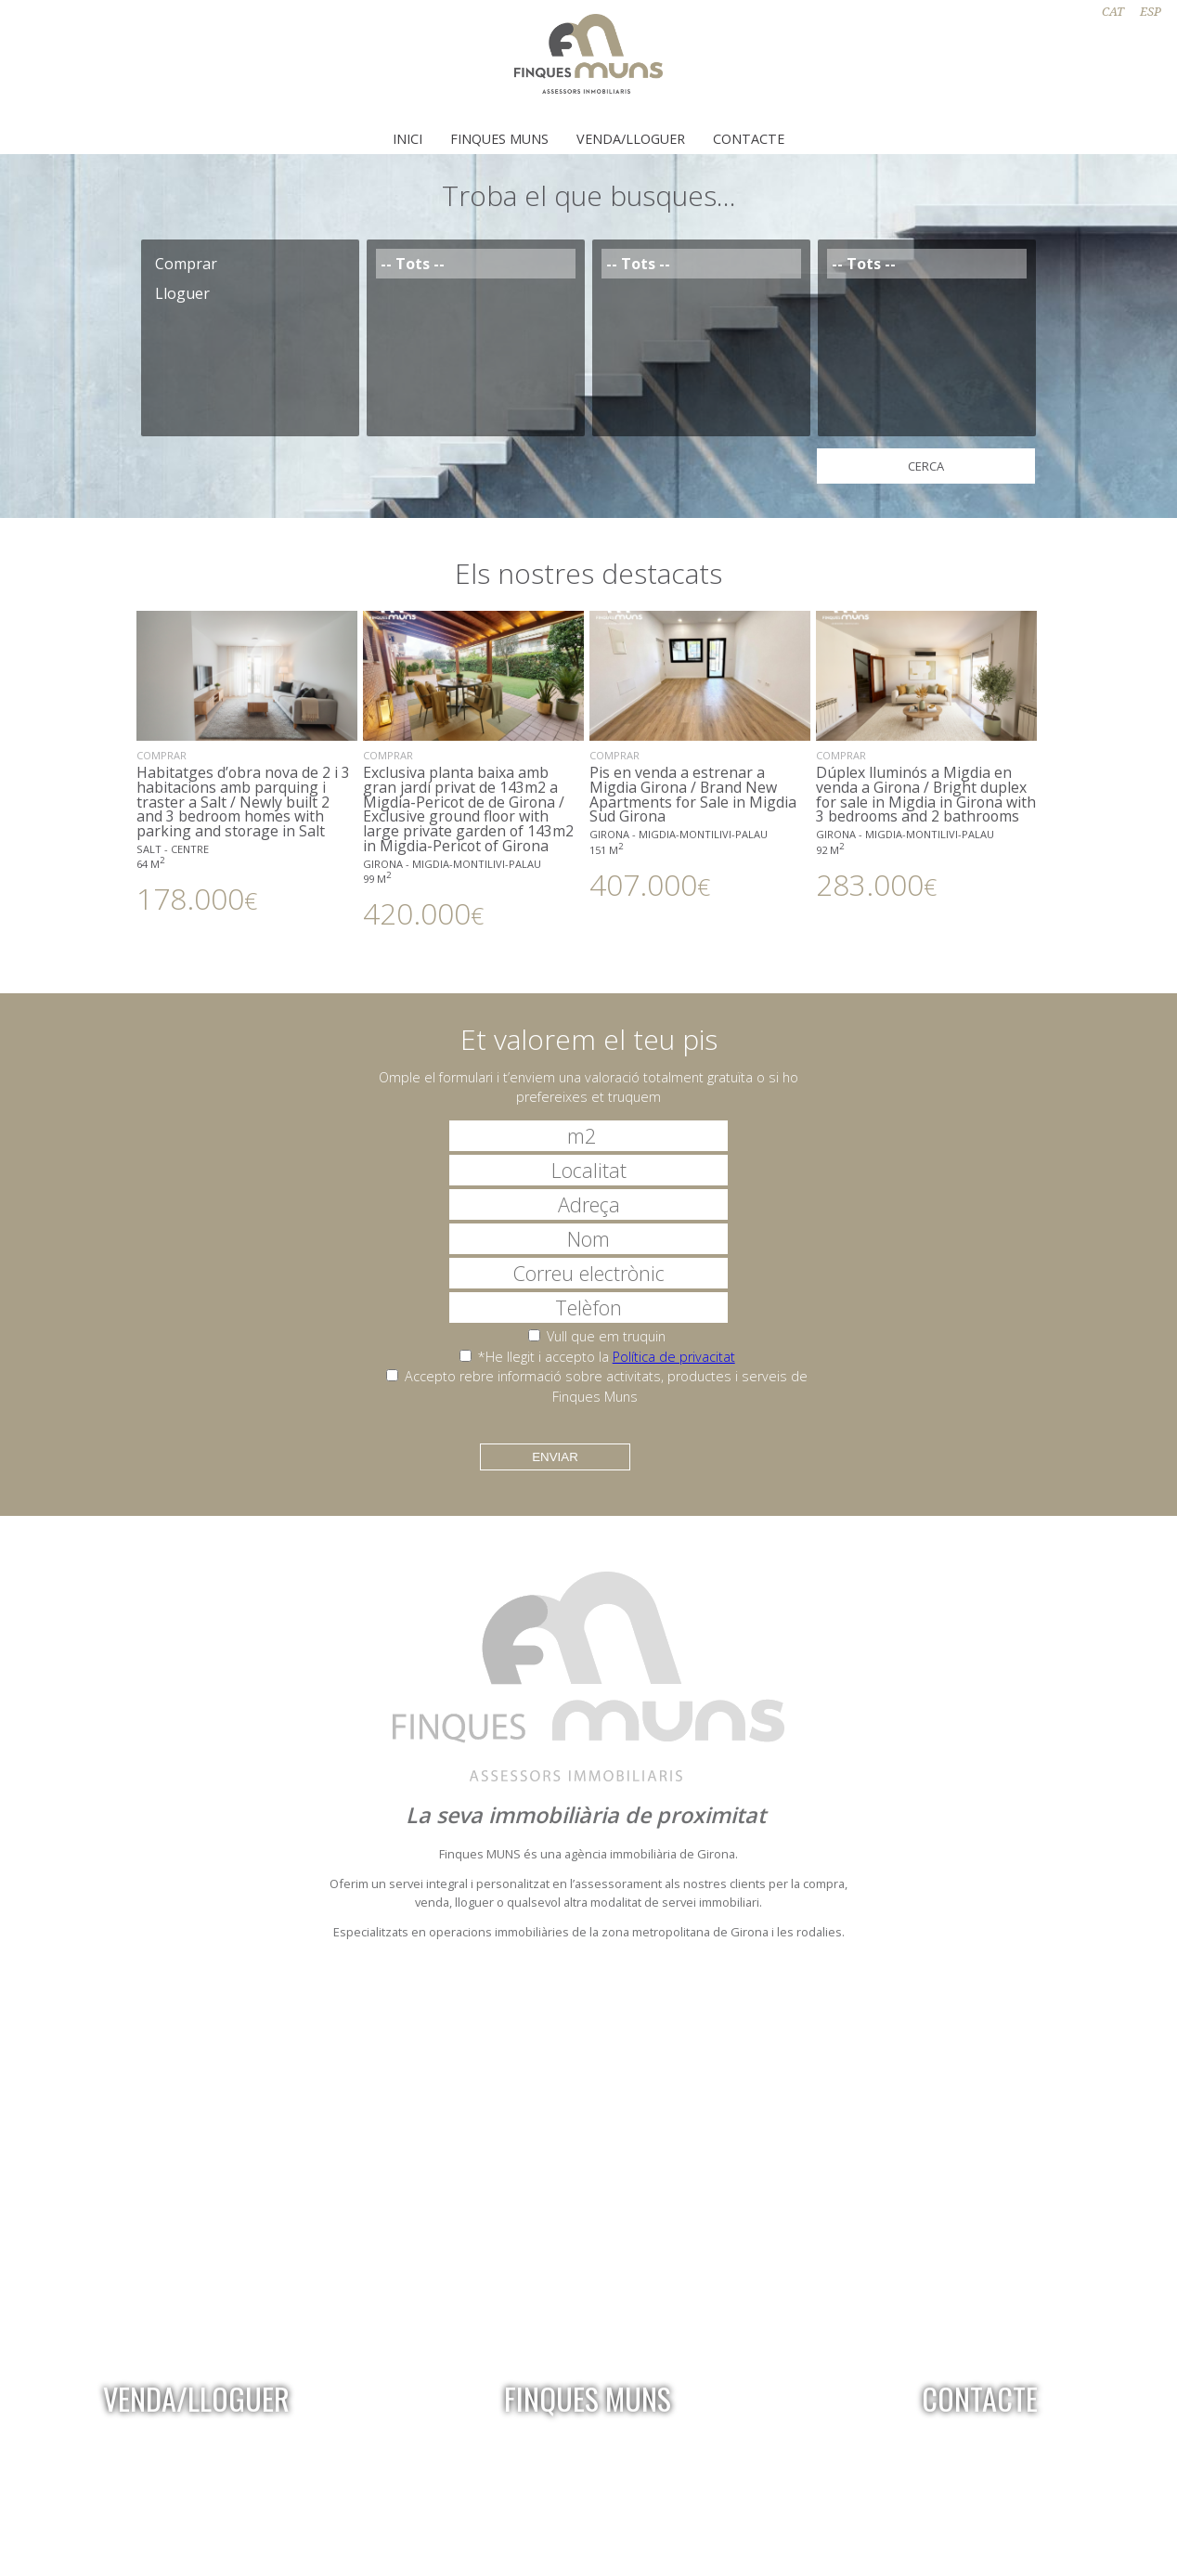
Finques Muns (499, 139)
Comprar (250, 263)
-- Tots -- (476, 263)
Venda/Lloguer (630, 139)
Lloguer (250, 293)
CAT (1113, 12)
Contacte (748, 139)
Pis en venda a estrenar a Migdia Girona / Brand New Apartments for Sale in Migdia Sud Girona (699, 755)
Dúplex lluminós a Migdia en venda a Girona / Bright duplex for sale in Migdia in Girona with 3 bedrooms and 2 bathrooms (926, 755)
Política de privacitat (674, 1357)
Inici (407, 139)
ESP (1150, 12)
